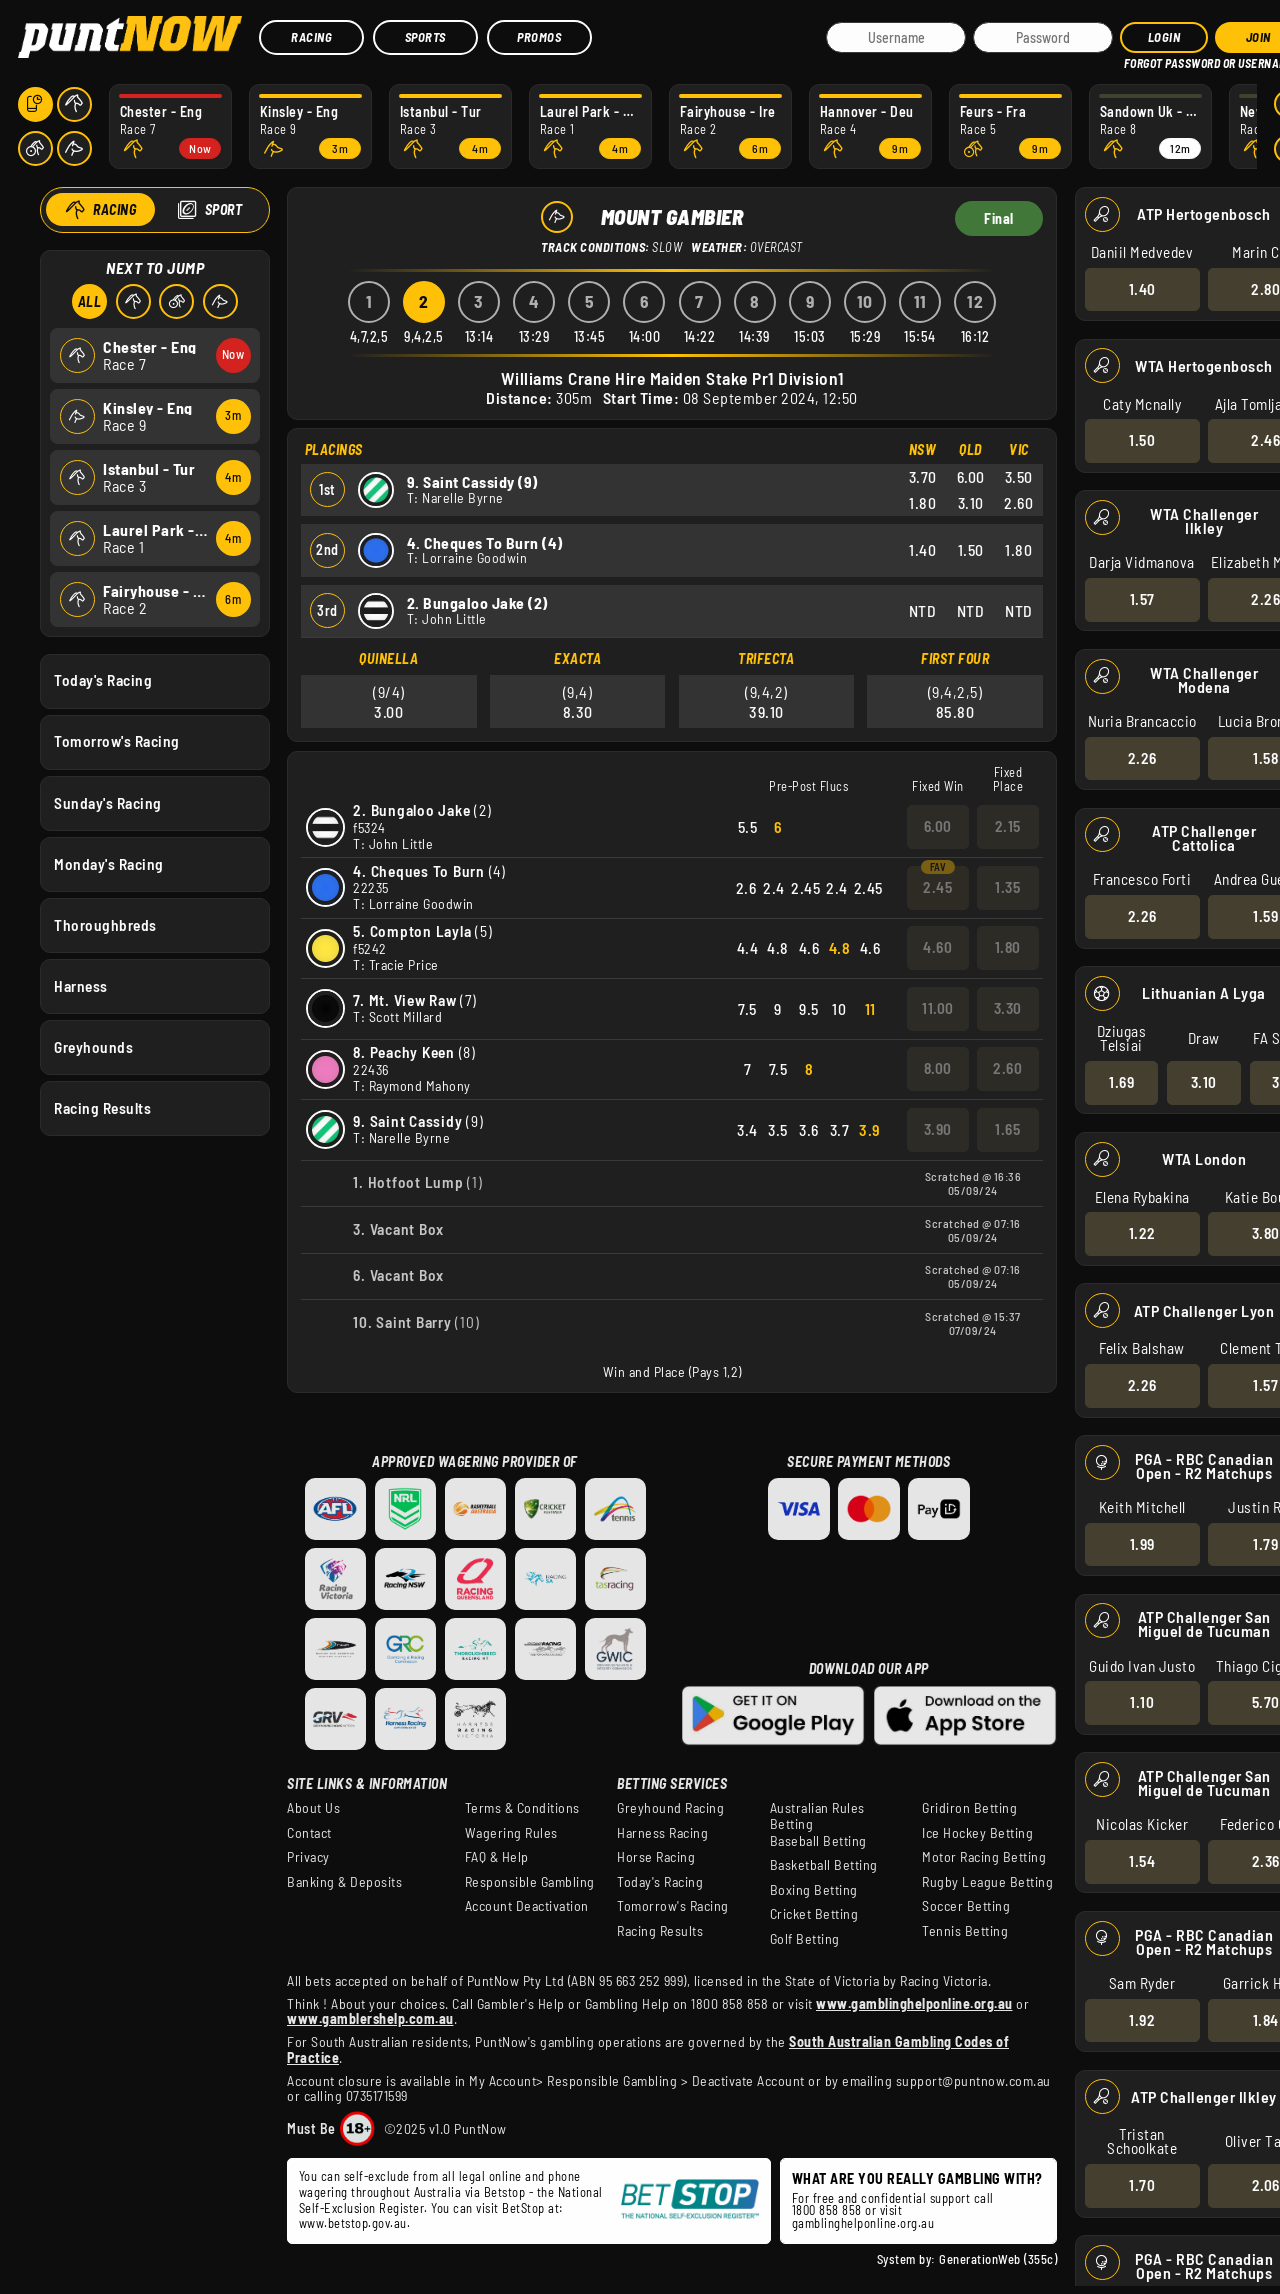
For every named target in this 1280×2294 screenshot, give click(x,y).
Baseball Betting (818, 1841)
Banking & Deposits (344, 1882)
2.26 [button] (1141, 757)
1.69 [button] (1121, 1082)
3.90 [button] (938, 1129)
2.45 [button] (937, 887)
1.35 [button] (1007, 887)
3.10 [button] (1203, 1082)
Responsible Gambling (530, 1882)
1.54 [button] (1142, 1861)
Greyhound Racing (670, 1808)
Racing (311, 37)
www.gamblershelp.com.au (370, 2018)
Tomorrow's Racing (117, 741)
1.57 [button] (1141, 599)
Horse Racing (656, 1857)
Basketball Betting (824, 1865)
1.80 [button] (1008, 947)
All (89, 301)
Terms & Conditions (522, 1808)
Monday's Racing (109, 863)
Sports (425, 37)
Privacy (308, 1857)
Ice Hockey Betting (977, 1833)
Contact (309, 1833)
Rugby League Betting (987, 1882)
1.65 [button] (1007, 1129)
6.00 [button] (938, 826)
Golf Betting (805, 1939)
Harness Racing (662, 1833)
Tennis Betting (965, 1931)
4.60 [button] (937, 947)
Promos (539, 37)
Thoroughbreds (105, 924)
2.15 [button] (1008, 826)
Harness (81, 985)
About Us (313, 1808)
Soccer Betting (966, 1906)
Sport (223, 209)
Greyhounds (93, 1047)
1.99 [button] (1141, 1543)
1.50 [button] (1142, 440)
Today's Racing (103, 680)
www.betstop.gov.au (353, 2223)
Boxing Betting (814, 1890)
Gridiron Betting (969, 1808)
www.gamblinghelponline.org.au (914, 2003)
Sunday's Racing (108, 802)
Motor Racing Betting (984, 1857)
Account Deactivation (527, 1906)
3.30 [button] (1008, 1008)
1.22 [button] (1141, 1233)
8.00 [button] (938, 1068)
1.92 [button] (1142, 2019)
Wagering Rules (511, 1833)
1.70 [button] (1142, 2185)
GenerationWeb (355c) (998, 2259)
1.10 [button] (1142, 1702)
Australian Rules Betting (817, 1816)
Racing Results (102, 1108)
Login (1164, 37)
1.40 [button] (1141, 288)
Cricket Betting (814, 1914)
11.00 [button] (938, 1008)
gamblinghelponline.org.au (863, 2223)
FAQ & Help (497, 1857)
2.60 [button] (1007, 1068)
